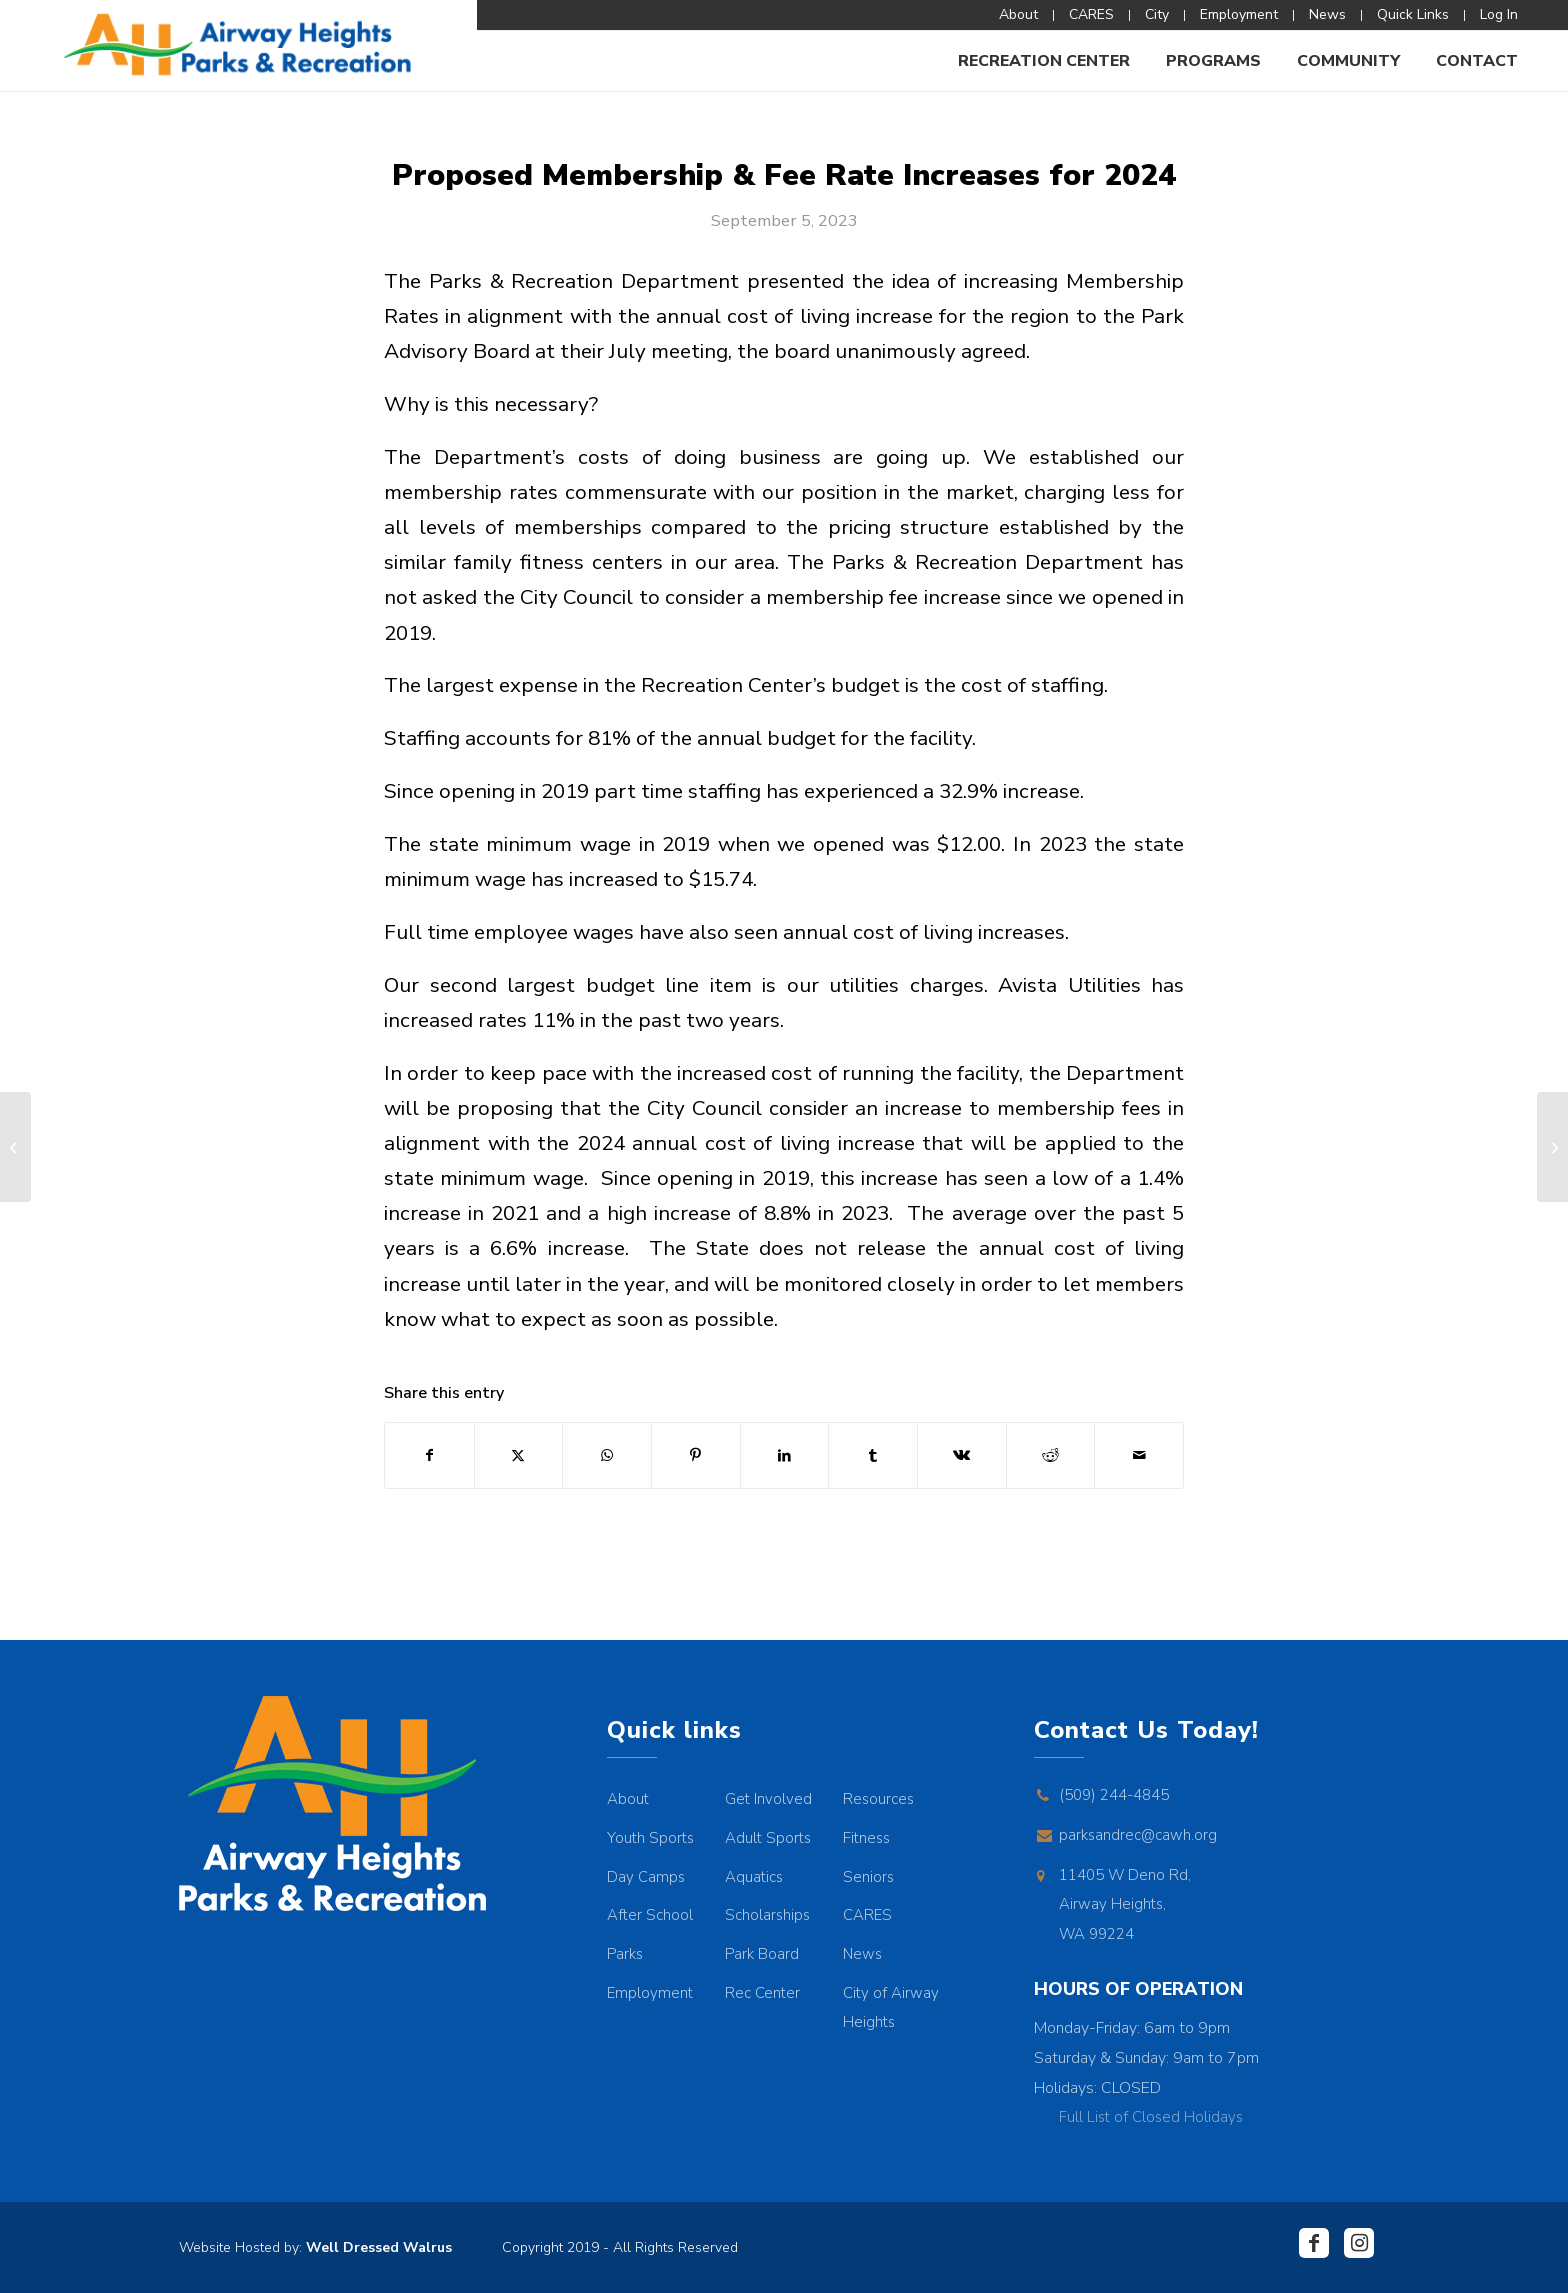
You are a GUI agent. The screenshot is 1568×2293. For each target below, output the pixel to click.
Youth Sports (650, 1838)
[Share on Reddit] (1051, 1455)
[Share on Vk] (962, 1455)
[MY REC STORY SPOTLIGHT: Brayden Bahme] (1552, 1147)
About (628, 1799)
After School (650, 1915)
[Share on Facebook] (429, 1455)
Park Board (762, 1954)
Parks (625, 1954)
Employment (650, 1993)
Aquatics (754, 1877)
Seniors (868, 1877)
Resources (878, 1799)
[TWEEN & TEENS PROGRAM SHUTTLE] (15, 1147)
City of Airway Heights (891, 2008)
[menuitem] (1019, 15)
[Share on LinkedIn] (785, 1455)
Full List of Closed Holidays (1151, 2117)
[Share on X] (519, 1455)
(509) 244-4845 (1114, 1795)
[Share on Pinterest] (696, 1455)
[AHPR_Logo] (238, 45)
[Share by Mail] (1139, 1455)
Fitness (866, 1838)
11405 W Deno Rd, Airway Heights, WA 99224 (1125, 1904)
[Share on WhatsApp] (607, 1455)
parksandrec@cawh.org (1138, 1835)
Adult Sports (768, 1838)
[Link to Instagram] (1359, 2243)
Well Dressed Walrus (379, 2247)
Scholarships (767, 1915)
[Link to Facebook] (1314, 2243)
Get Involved (768, 1799)
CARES (867, 1915)
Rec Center (762, 1993)
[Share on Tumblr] (873, 1455)
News (862, 1954)
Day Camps (646, 1877)
